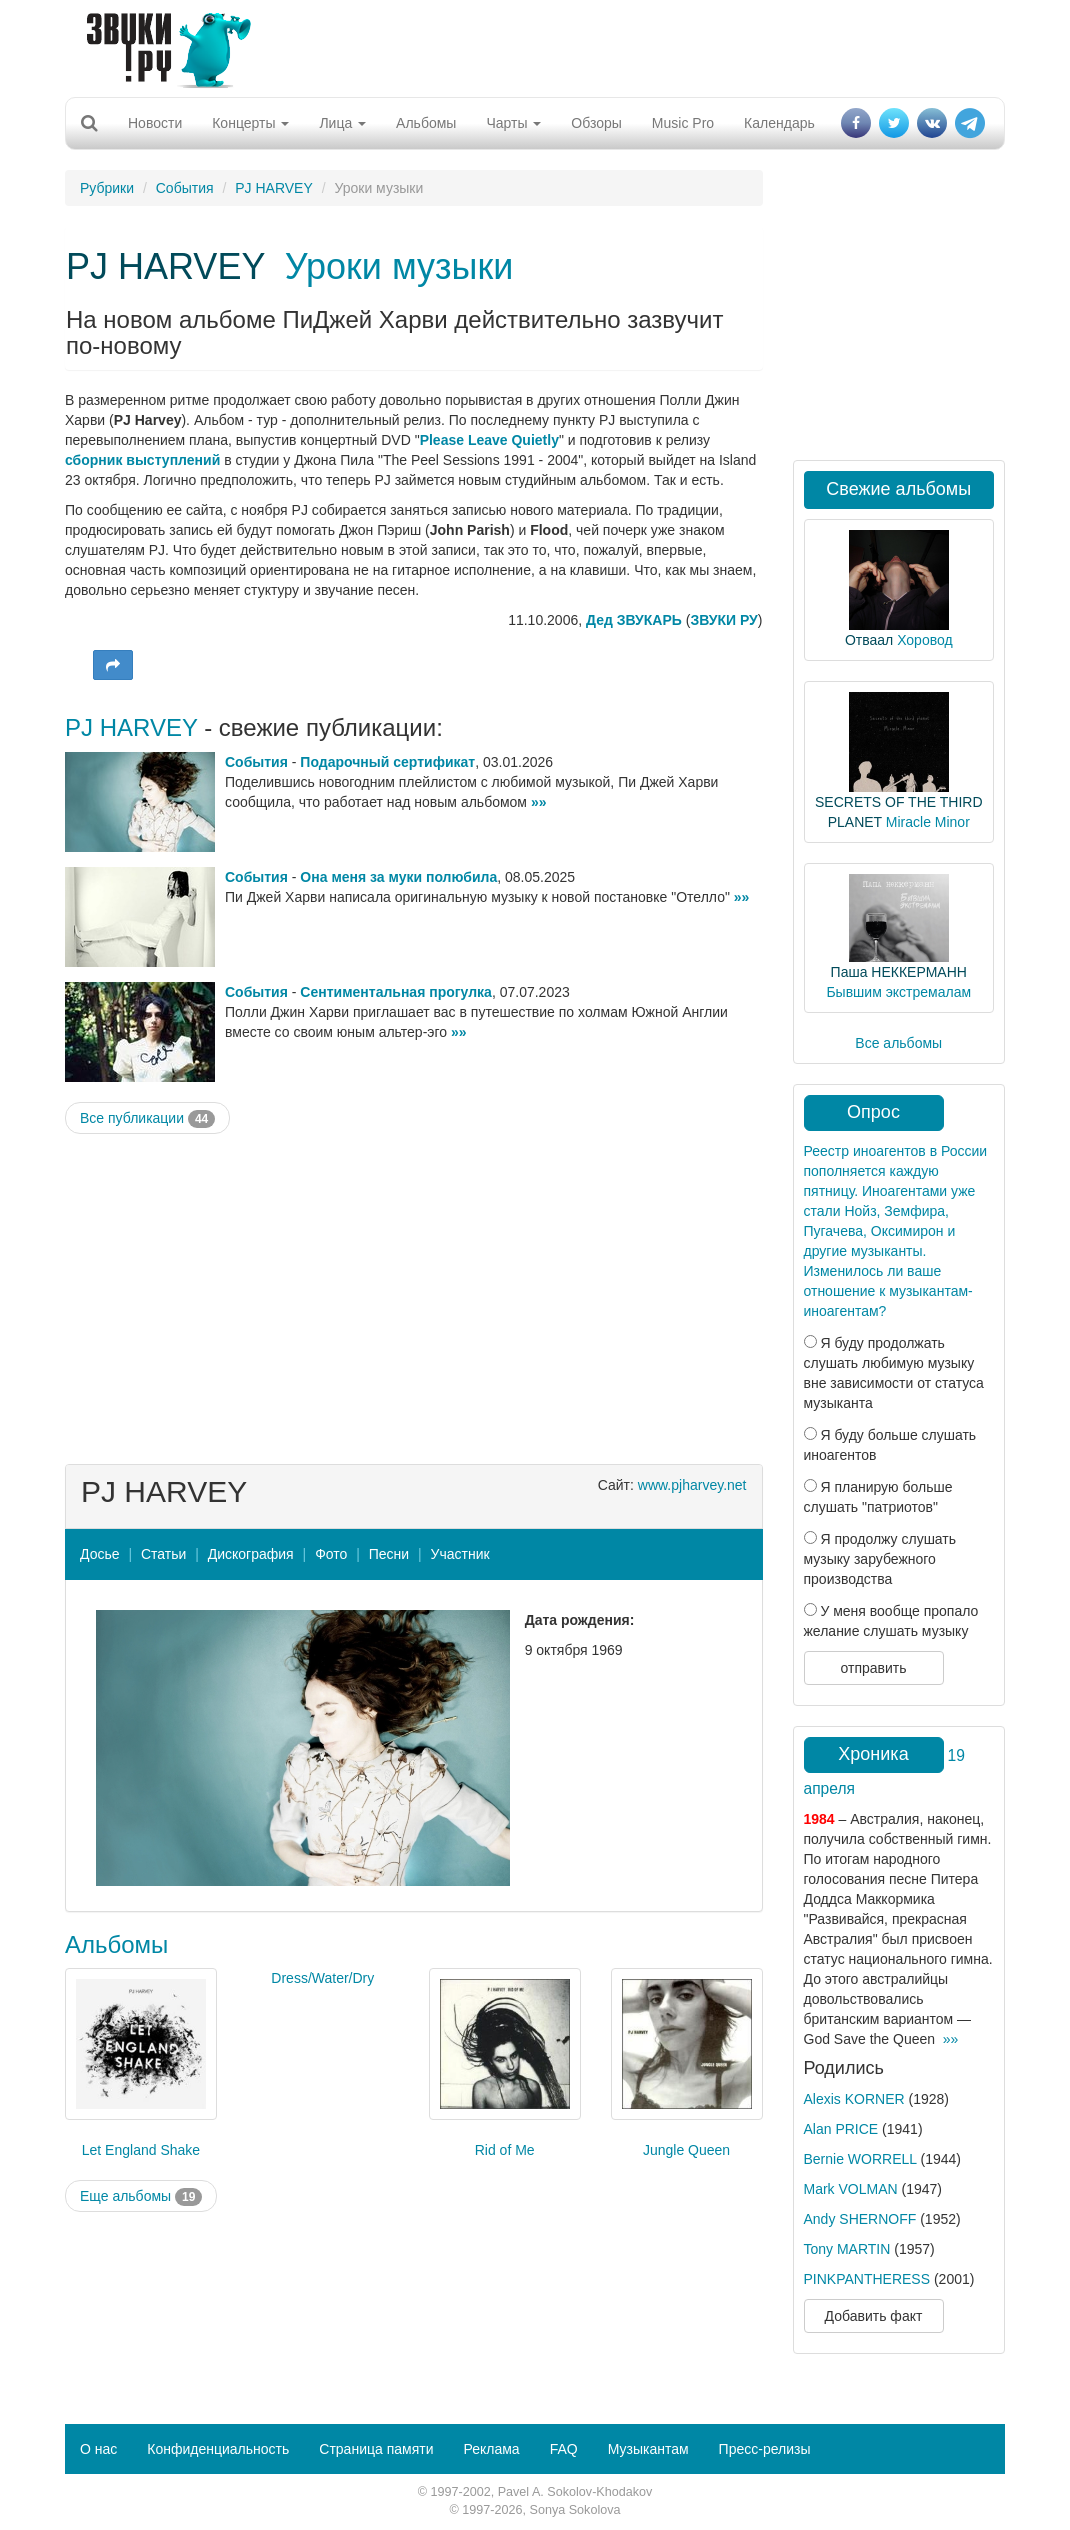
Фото (331, 1554)
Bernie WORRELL (860, 2159)
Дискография (251, 1554)
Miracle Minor (928, 822)
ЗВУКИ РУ (723, 620)
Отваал (869, 640)
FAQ (564, 2449)
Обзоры (596, 123)
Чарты (513, 123)
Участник (460, 1554)
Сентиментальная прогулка (396, 992)
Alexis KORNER (854, 2099)
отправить (873, 1668)
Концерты (250, 123)
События (185, 188)
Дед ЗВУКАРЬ (634, 620)
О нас (98, 2449)
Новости (155, 123)
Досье (100, 1554)
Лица (342, 123)
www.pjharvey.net (692, 1485)
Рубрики (107, 188)
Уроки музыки (399, 266)
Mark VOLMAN (851, 2189)
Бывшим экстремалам (898, 992)
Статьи (163, 1554)
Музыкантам (648, 2449)
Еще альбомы (141, 2197)
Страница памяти (376, 2449)
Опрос (873, 1112)
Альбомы (426, 123)
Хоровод (924, 640)
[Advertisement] (528, 45)
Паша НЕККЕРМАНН (899, 972)
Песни (389, 1554)
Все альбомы (898, 1043)
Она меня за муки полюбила (398, 877)
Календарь (779, 123)
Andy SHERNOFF (860, 2219)
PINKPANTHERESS (867, 2279)
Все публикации (147, 1119)
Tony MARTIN (847, 2249)
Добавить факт (874, 2316)
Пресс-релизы (765, 2449)
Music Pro (683, 123)
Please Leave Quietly (489, 440)
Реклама (491, 2449)
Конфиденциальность (218, 2449)
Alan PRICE (841, 2129)
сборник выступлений (142, 460)
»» (539, 802)
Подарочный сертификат (387, 762)
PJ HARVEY (274, 188)
